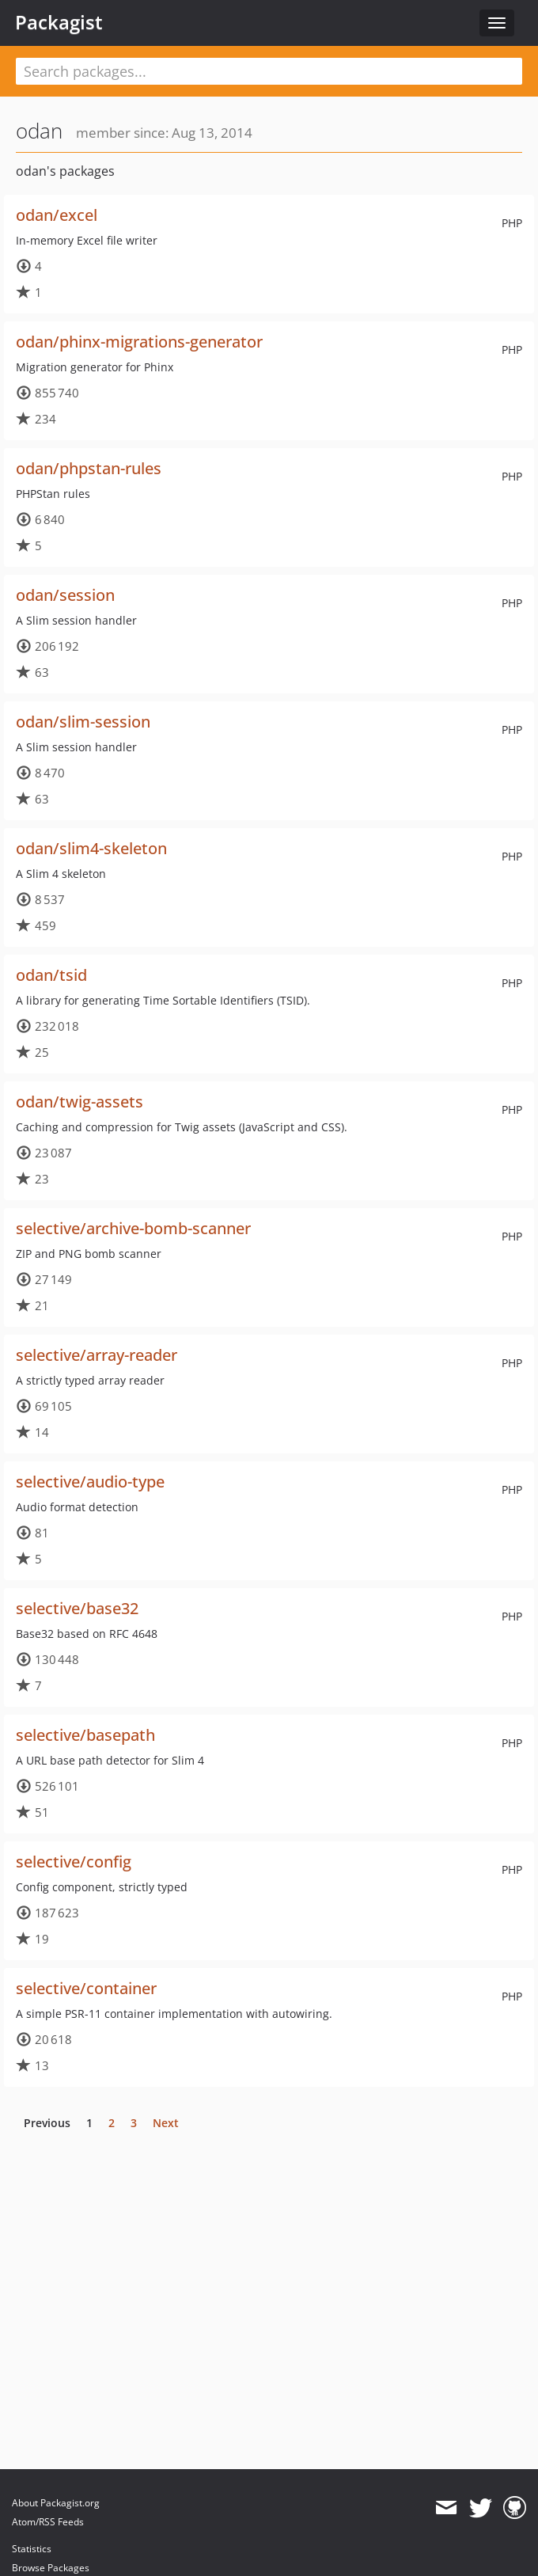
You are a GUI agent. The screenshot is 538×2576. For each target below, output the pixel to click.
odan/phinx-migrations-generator (139, 341)
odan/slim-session (83, 721)
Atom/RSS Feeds (48, 2522)
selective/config (73, 1861)
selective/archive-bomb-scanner (133, 1228)
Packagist (59, 22)
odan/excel (56, 215)
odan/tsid (51, 975)
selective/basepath (85, 1735)
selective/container (86, 1988)
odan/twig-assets (79, 1101)
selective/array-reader (96, 1355)
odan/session (65, 595)
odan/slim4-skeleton (91, 848)
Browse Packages (50, 2567)
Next (166, 2122)
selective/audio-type (90, 1481)
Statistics (31, 2548)
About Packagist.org (56, 2503)
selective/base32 (77, 1608)
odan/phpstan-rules (88, 468)
